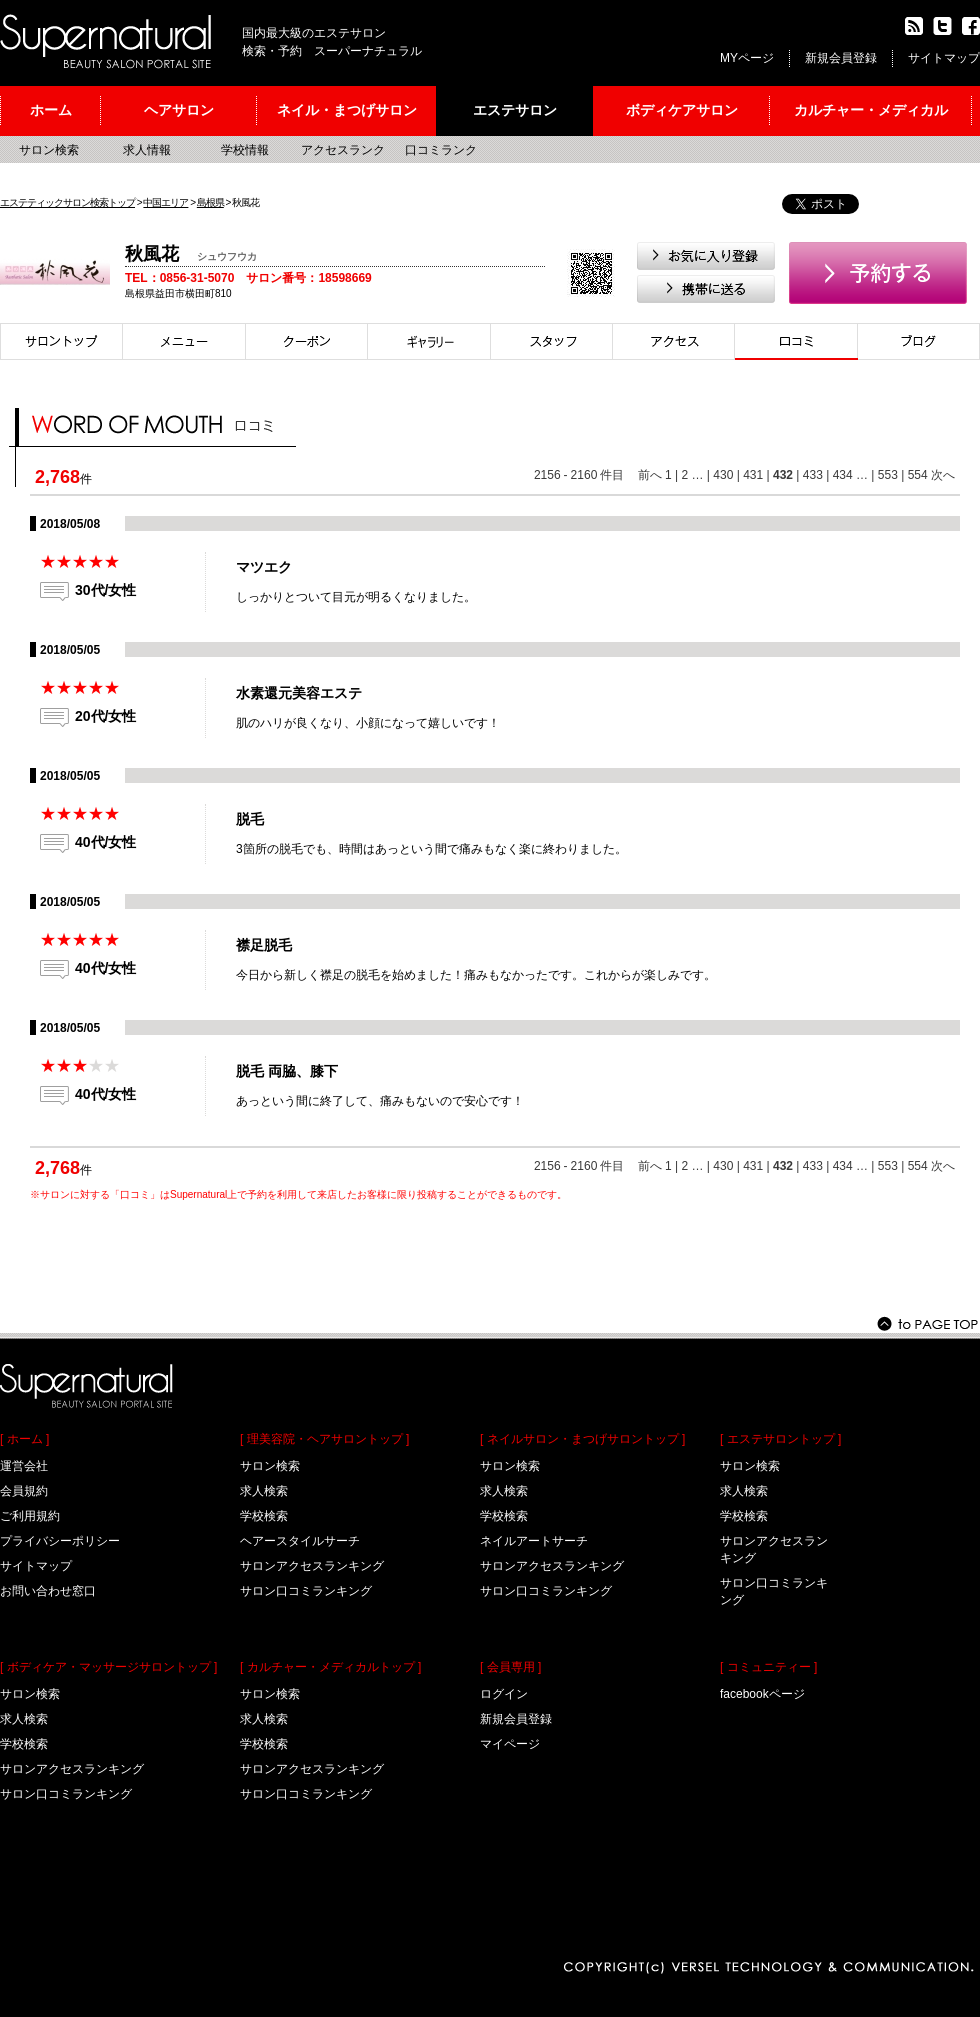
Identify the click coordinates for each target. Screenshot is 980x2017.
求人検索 (24, 1719)
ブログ (919, 341)
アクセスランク (343, 150)
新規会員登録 (841, 58)
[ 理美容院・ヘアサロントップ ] (324, 1439)
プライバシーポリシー (60, 1541)
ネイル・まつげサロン (347, 110)
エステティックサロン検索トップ (67, 202)
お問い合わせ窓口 (48, 1591)
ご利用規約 (30, 1516)
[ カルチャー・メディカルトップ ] (330, 1667)
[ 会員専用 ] (510, 1667)
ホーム (51, 110)
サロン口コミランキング (66, 1794)
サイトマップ (944, 58)
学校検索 (24, 1744)
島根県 (210, 202)
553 (888, 475)
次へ (943, 475)
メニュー (184, 341)
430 (723, 475)
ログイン (504, 1694)
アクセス (674, 341)
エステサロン (515, 110)
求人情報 (147, 150)
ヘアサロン (179, 110)
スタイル (429, 341)
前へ (650, 475)
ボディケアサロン (682, 110)
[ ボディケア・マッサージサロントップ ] (108, 1667)
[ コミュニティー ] (768, 1667)
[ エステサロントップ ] (780, 1439)
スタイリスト (552, 341)
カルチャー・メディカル (871, 110)
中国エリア (165, 202)
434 (843, 475)
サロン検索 (49, 150)
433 (813, 475)
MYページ (747, 58)
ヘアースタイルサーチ (300, 1541)
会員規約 (24, 1491)
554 (918, 475)
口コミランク (441, 150)
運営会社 (24, 1466)
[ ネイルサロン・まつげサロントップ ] (582, 1439)
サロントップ (61, 341)
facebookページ (762, 1694)
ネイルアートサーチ (534, 1541)
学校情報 (245, 150)
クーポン (307, 341)
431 (753, 475)
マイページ (510, 1744)
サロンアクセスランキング (72, 1769)
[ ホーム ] (24, 1439)
